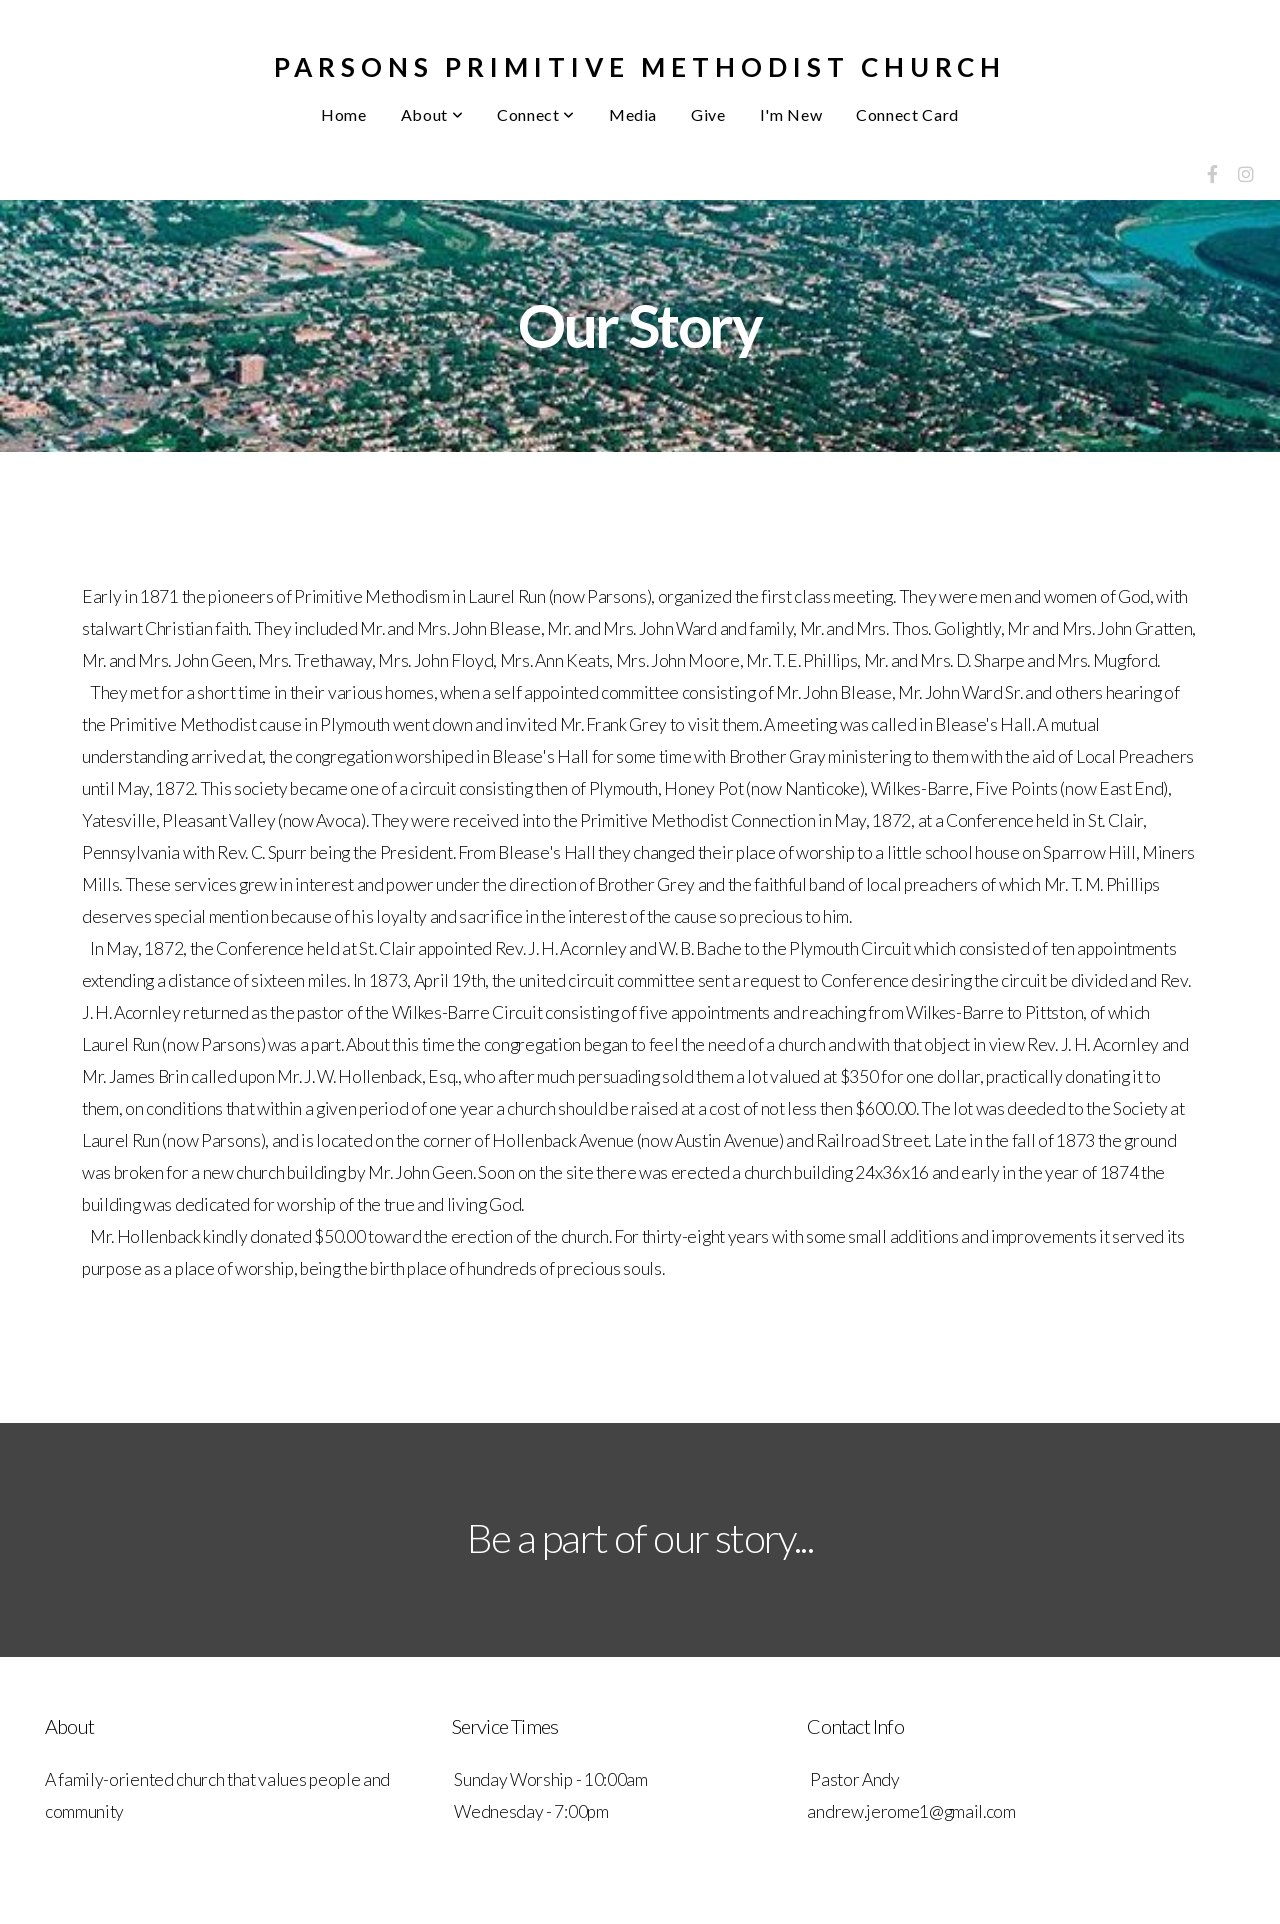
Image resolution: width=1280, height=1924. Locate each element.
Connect (536, 114)
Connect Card (907, 114)
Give (708, 114)
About (432, 114)
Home (344, 114)
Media (633, 114)
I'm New (791, 114)
